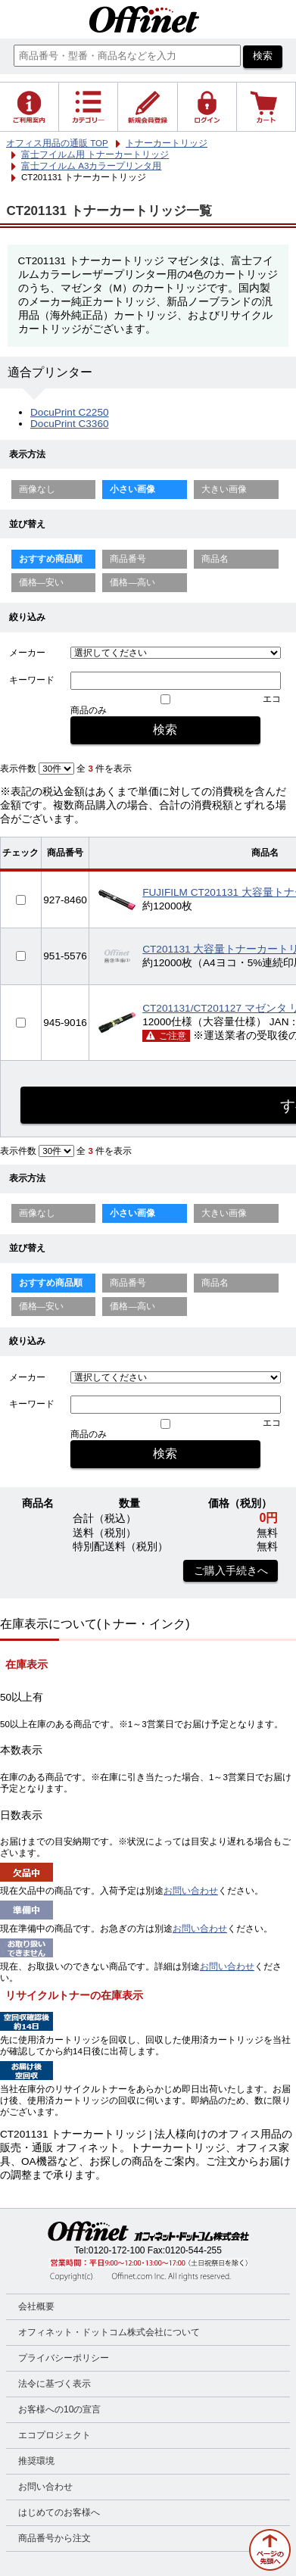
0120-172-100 (117, 2250)
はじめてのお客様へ (59, 2512)
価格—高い (132, 582)
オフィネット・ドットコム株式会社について (109, 2332)
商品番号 (128, 558)
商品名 (215, 558)
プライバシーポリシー (63, 2358)
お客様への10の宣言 (59, 2409)
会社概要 (36, 2306)
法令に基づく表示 (54, 2383)
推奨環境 (36, 2461)
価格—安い (41, 582)
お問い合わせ (191, 1890)
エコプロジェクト (54, 2435)
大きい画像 (224, 489)
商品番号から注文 (54, 2538)
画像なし (37, 489)
